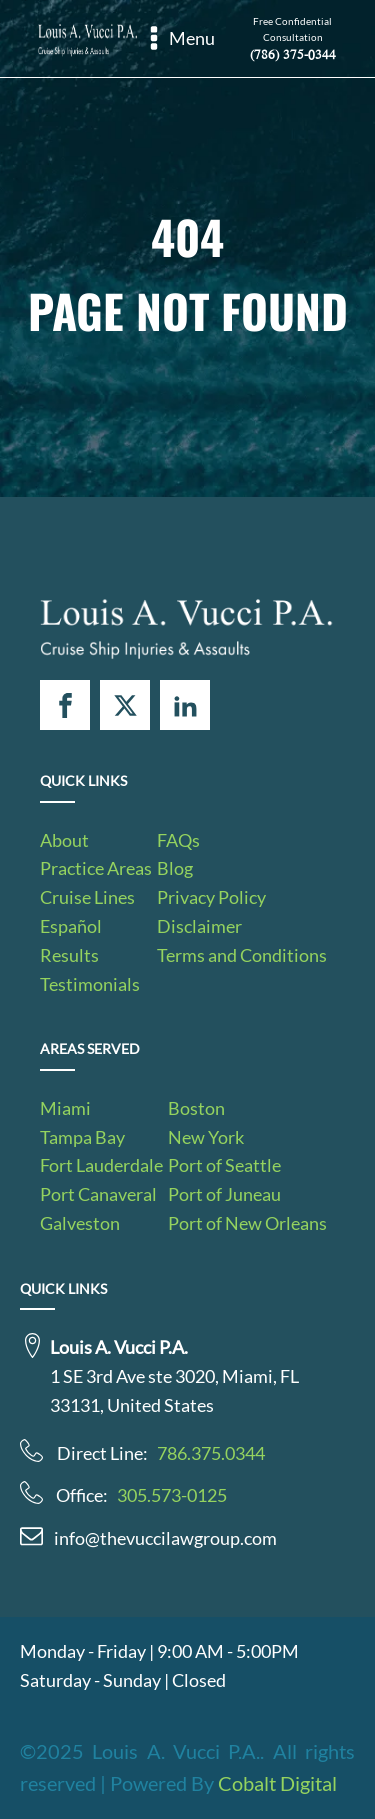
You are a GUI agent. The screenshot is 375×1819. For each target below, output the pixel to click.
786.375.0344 (211, 1453)
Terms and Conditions (242, 955)
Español (71, 926)
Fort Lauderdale (101, 1165)
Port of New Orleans (247, 1223)
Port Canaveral (98, 1194)
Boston (196, 1108)
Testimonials (90, 984)
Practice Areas (96, 868)
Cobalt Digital (277, 1783)
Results (69, 955)
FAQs (178, 840)
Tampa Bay (82, 1137)
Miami (65, 1108)
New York (206, 1137)
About (64, 840)
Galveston (80, 1223)
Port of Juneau (224, 1194)
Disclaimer (199, 926)
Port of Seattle (224, 1165)
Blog (175, 868)
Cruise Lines (87, 897)
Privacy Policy (211, 897)
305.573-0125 (172, 1495)
